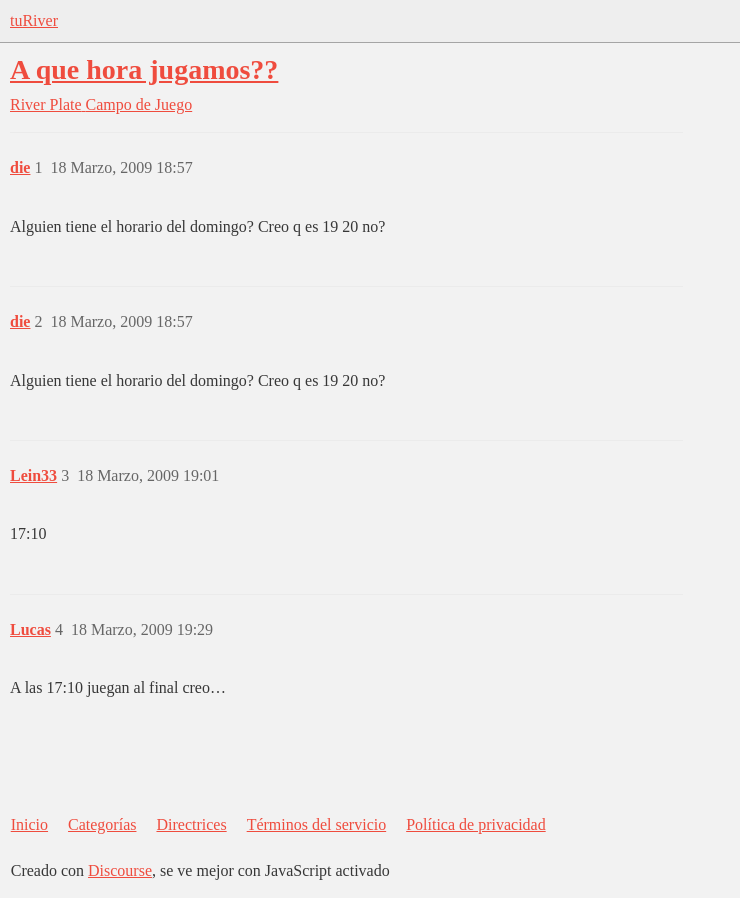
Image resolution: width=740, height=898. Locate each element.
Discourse (120, 870)
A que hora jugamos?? (144, 69)
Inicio (29, 824)
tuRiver (34, 20)
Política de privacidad (476, 824)
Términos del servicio (317, 824)
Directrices (191, 824)
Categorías (102, 824)
